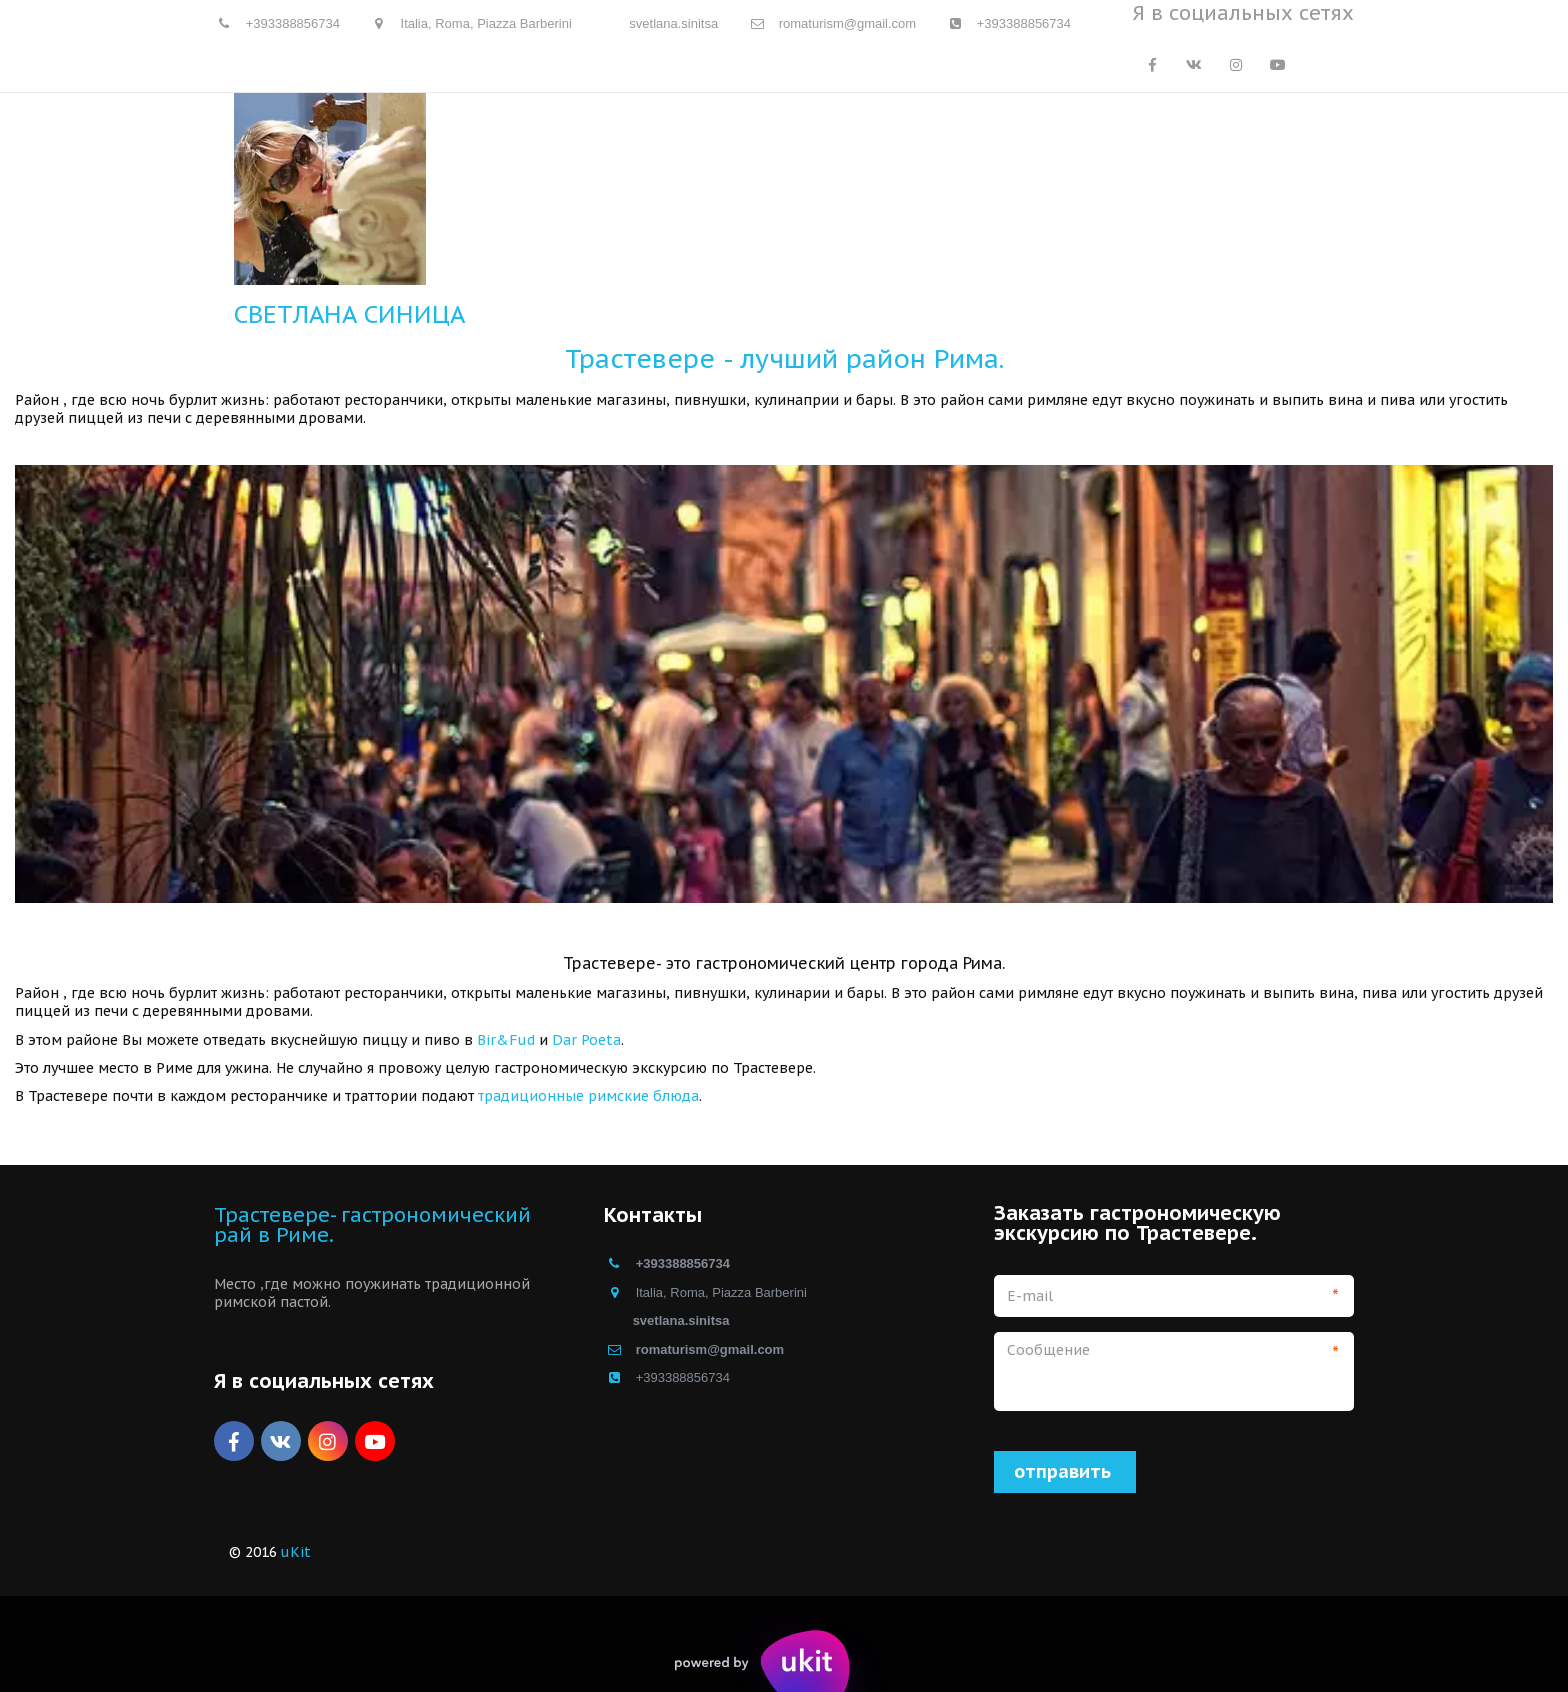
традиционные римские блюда (588, 1096)
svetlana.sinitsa (673, 23)
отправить (1065, 1471)
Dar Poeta (586, 1040)
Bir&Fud (506, 1040)
